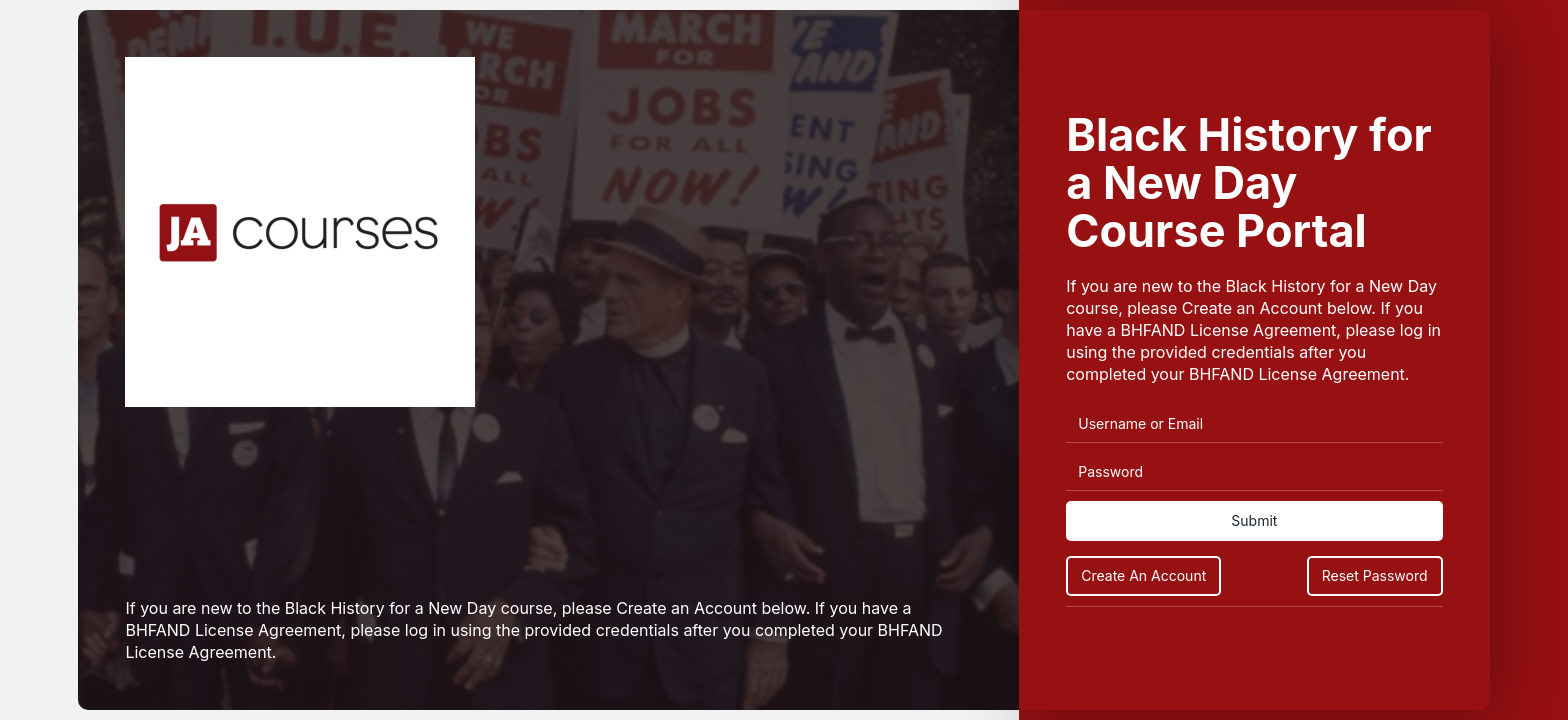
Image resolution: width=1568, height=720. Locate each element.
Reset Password (1375, 575)
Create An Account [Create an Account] (1143, 575)
